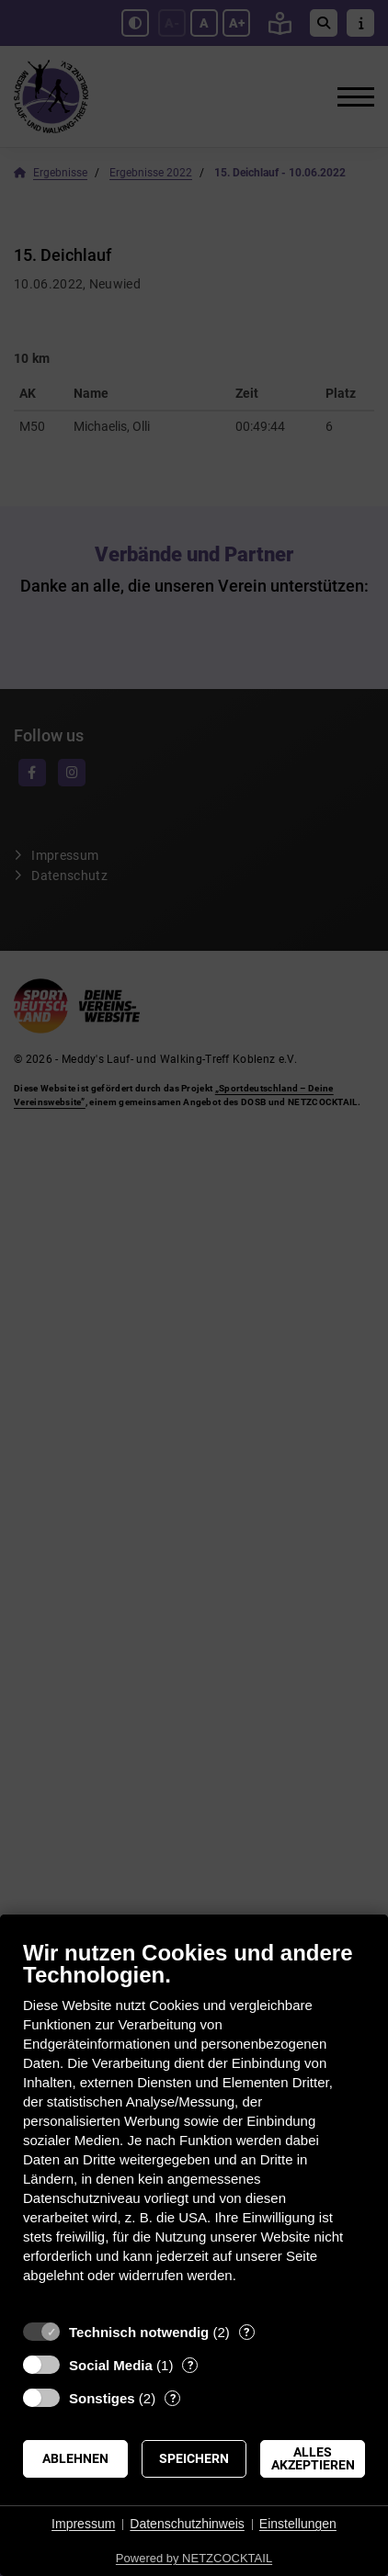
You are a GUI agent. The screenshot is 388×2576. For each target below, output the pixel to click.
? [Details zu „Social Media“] (190, 2365)
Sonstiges (102, 2398)
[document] (194, 2125)
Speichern (194, 2458)
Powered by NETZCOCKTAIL (194, 2558)
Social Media (111, 2365)
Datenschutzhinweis (187, 2523)
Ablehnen (75, 2458)
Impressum (83, 2523)
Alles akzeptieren (313, 2458)
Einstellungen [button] (298, 2523)
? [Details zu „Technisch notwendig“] (246, 2332)
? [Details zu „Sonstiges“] (173, 2398)
